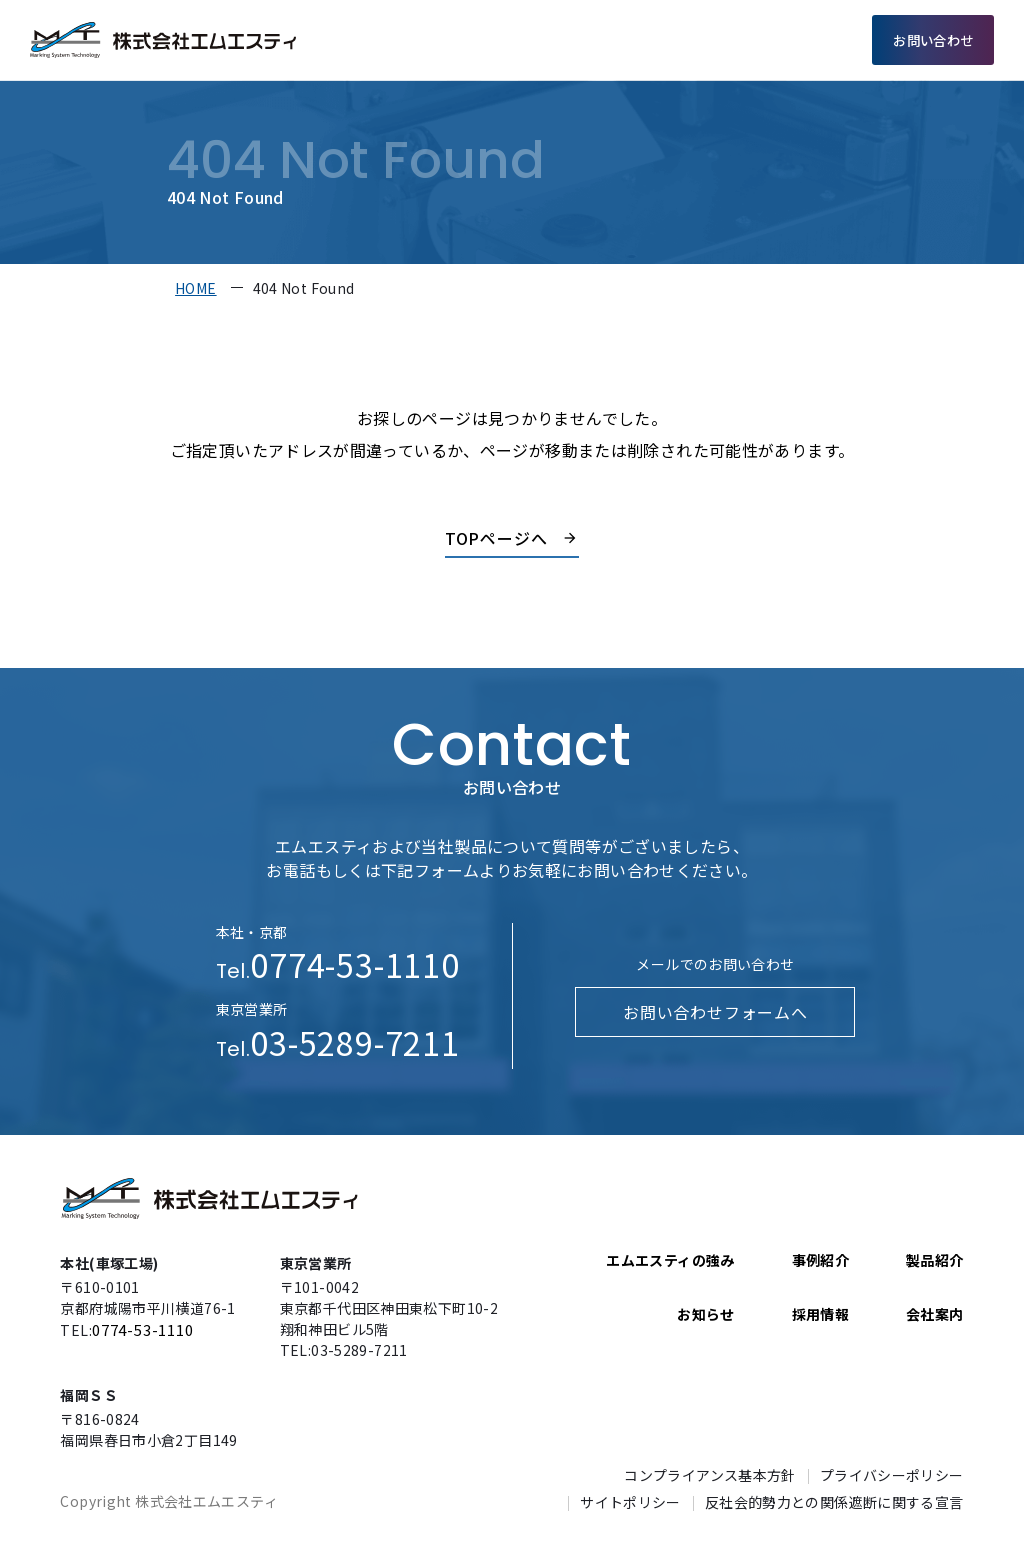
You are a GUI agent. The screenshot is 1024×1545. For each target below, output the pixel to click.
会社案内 (745, 40)
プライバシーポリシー (892, 1475)
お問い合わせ (933, 40)
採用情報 (822, 40)
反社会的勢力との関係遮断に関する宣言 (834, 1502)
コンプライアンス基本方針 (710, 1475)
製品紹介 (591, 40)
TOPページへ (497, 538)
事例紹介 (668, 40)
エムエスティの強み (480, 40)
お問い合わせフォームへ (715, 1012)
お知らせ (706, 1314)
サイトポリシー (630, 1502)
